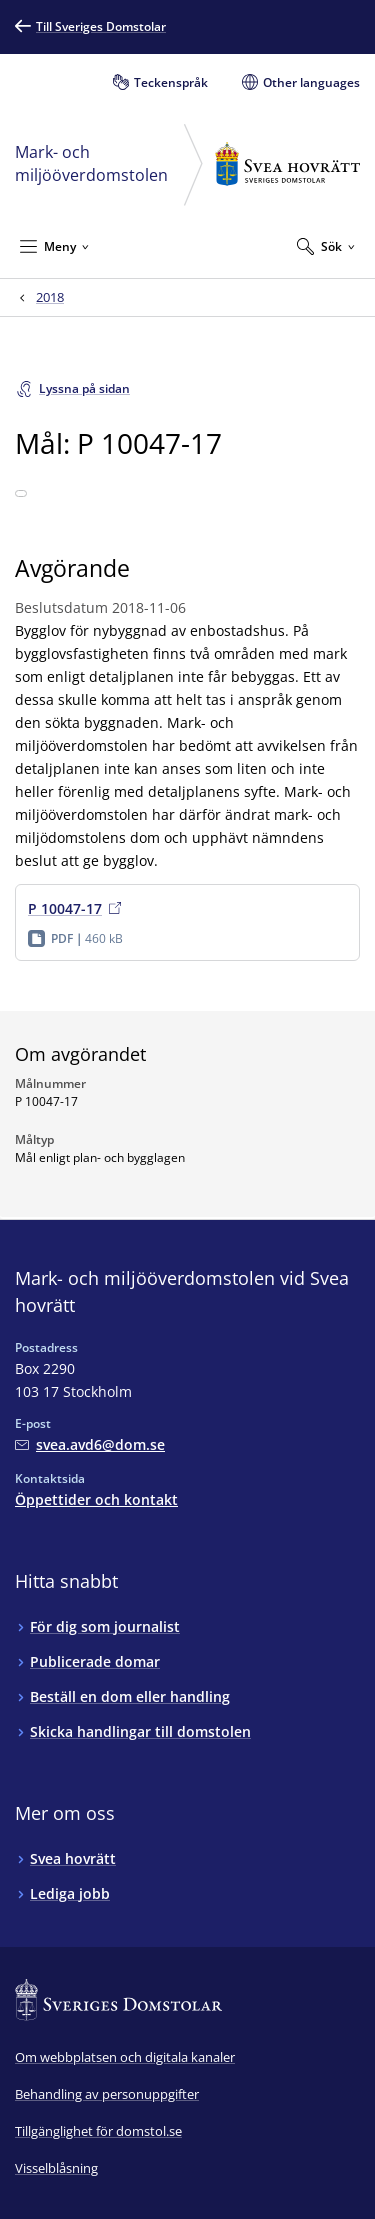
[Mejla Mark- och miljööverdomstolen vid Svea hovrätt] (90, 1444)
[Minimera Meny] (54, 246)
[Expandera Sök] (326, 246)
